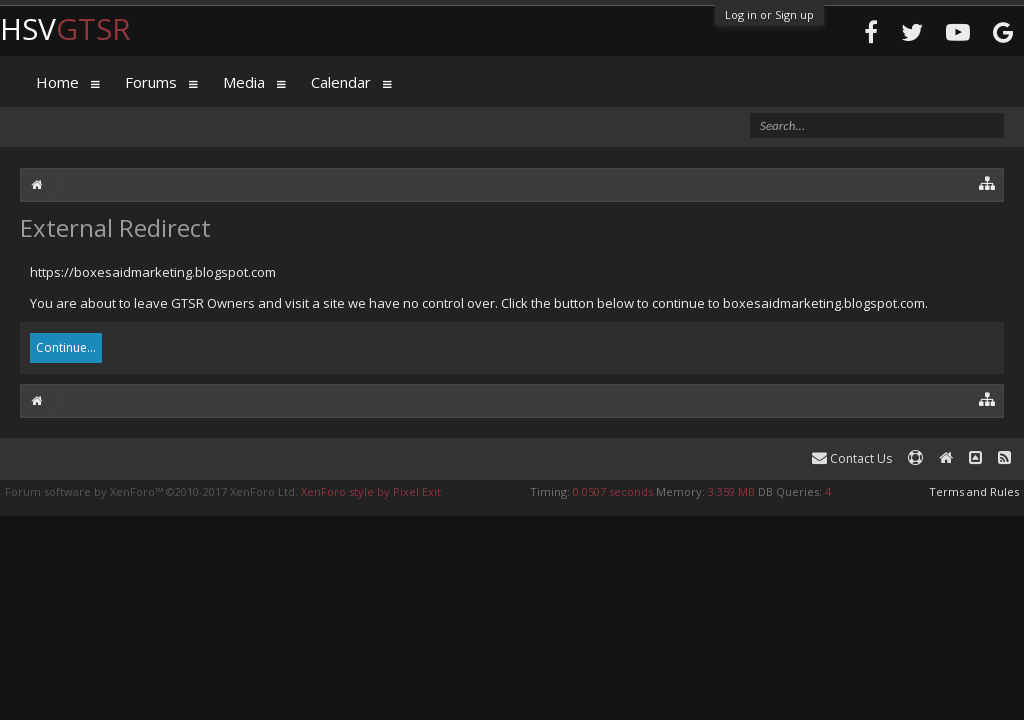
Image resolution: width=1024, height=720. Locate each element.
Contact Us (852, 458)
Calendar (341, 82)
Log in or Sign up (769, 14)
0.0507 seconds (613, 491)
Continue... (66, 347)
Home (57, 82)
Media (244, 82)
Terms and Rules (974, 491)
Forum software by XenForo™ (151, 491)
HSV (65, 28)
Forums (151, 82)
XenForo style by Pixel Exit (371, 491)
